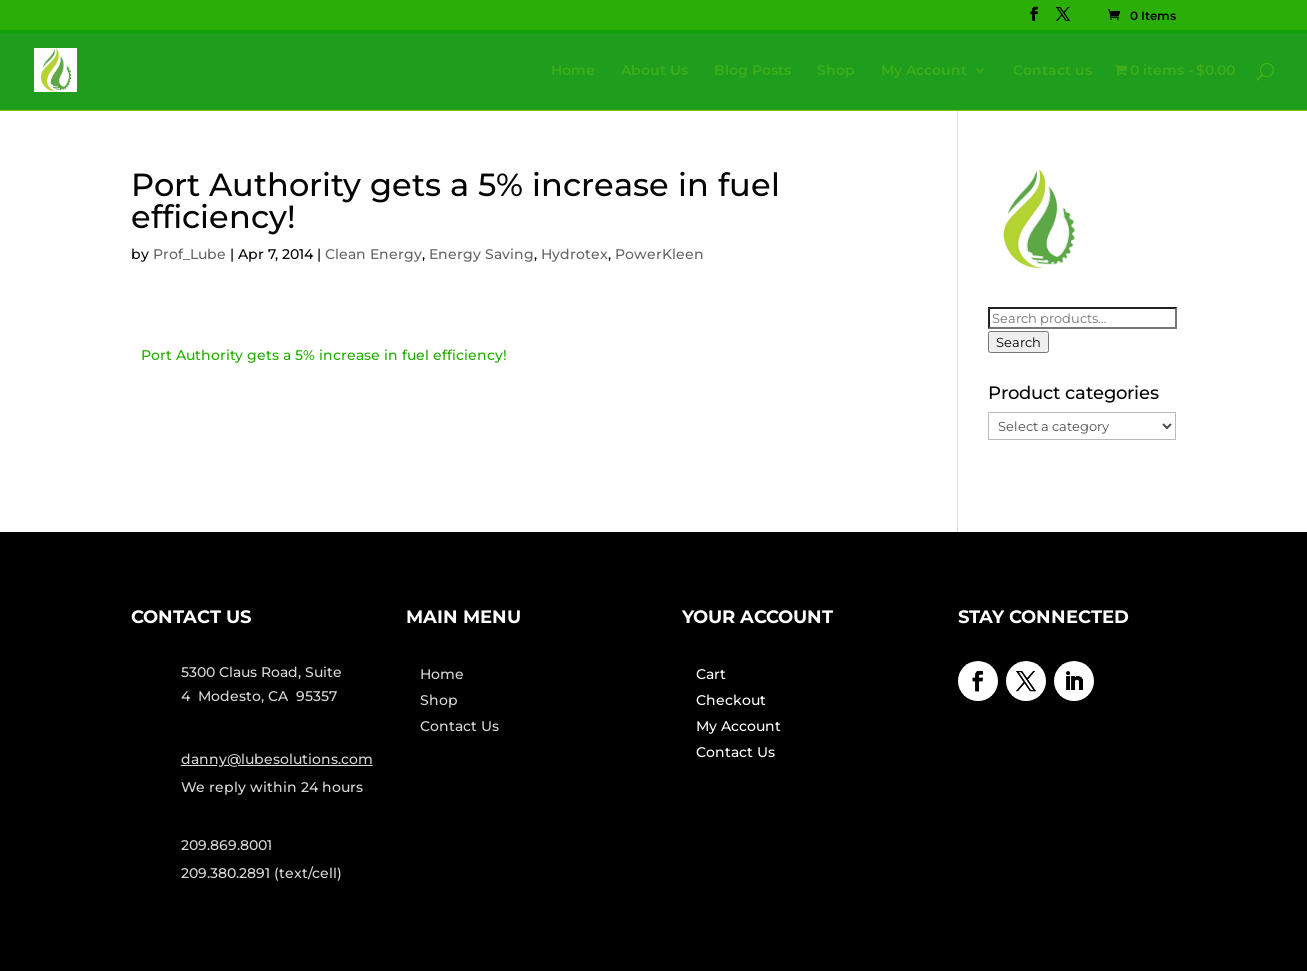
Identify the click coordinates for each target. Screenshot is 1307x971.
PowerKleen (659, 254)
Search (1018, 342)
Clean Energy (373, 254)
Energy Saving (481, 254)
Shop (836, 71)
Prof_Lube (189, 254)
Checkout (731, 700)
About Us (654, 71)
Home (573, 71)
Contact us (1052, 71)
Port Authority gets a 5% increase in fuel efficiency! (324, 355)
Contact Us (459, 726)
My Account (924, 71)
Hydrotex (574, 254)
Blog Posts (752, 71)
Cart (711, 674)
